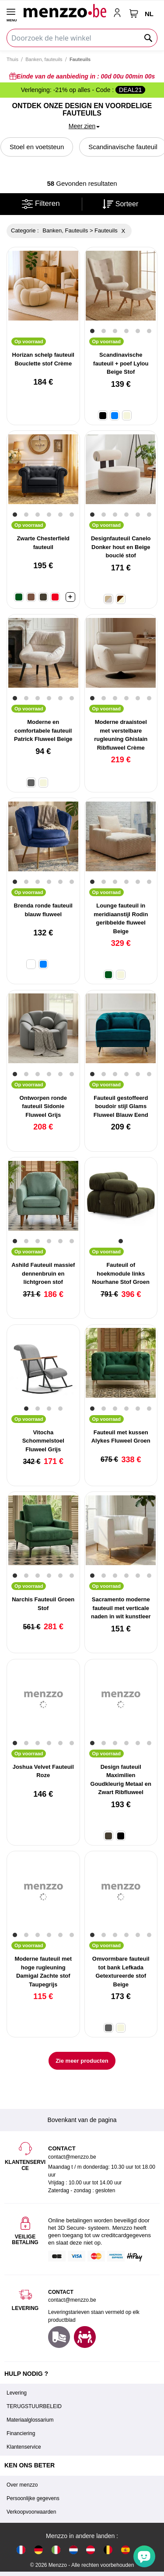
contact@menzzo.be (72, 2300)
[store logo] (64, 10)
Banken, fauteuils (43, 59)
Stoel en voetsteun (37, 146)
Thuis (12, 59)
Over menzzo (22, 2485)
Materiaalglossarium (30, 2420)
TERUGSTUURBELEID (34, 2406)
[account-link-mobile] (119, 13)
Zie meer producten (82, 2060)
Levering (17, 2393)
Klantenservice (24, 2447)
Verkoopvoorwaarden (31, 2512)
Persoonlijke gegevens (33, 2498)
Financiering (21, 2433)
